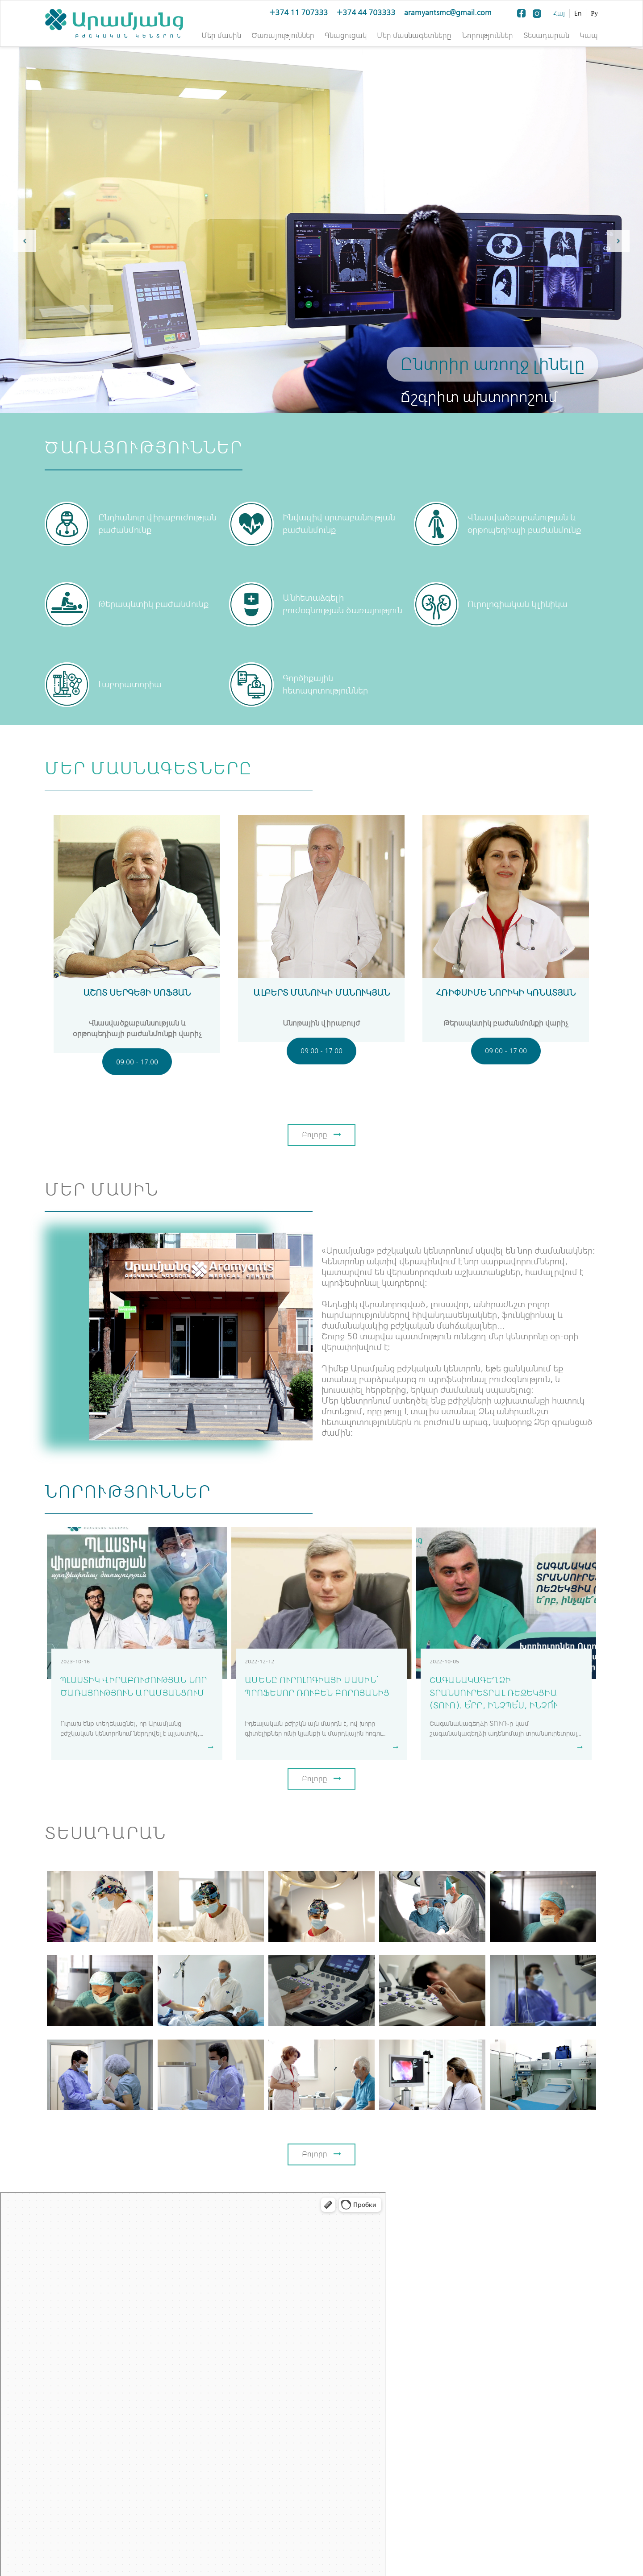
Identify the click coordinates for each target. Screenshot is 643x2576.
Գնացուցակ (346, 35)
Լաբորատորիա (130, 684)
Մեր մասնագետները (414, 35)
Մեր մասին (221, 35)
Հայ (559, 13)
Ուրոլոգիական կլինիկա (518, 604)
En (577, 13)
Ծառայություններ (282, 35)
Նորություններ (487, 35)
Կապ (589, 35)
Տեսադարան (546, 35)
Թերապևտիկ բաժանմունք (153, 604)
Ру (594, 13)
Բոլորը (321, 1134)
